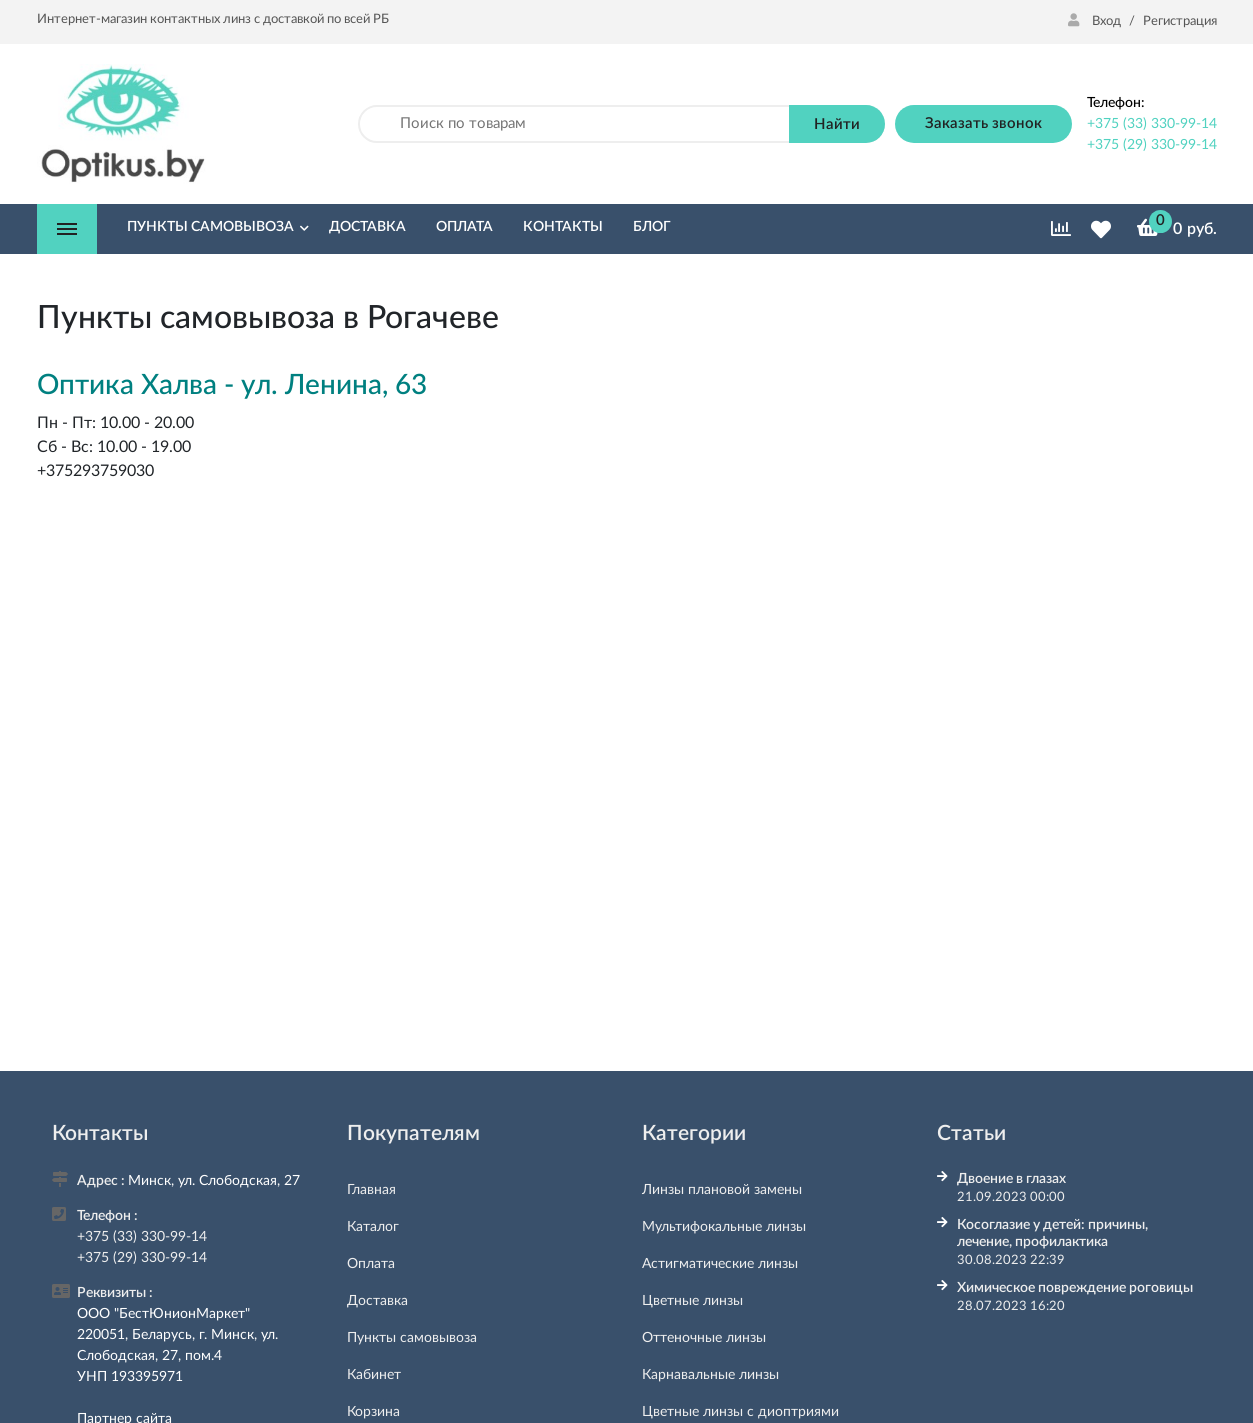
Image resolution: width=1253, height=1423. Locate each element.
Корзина (373, 1412)
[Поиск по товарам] (574, 124)
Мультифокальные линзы (724, 1227)
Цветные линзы (692, 1301)
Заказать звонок (983, 123)
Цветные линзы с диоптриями (740, 1412)
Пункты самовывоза (412, 1338)
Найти (837, 124)
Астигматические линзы (720, 1264)
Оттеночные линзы (704, 1338)
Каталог (373, 1227)
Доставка (377, 1301)
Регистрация (1180, 21)
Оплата (371, 1264)
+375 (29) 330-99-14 (1152, 145)
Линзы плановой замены (722, 1190)
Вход (1096, 21)
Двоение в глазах (1011, 1179)
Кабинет (374, 1375)
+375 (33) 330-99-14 (1152, 124)
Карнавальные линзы (710, 1375)
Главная (371, 1190)
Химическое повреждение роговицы (1075, 1288)
